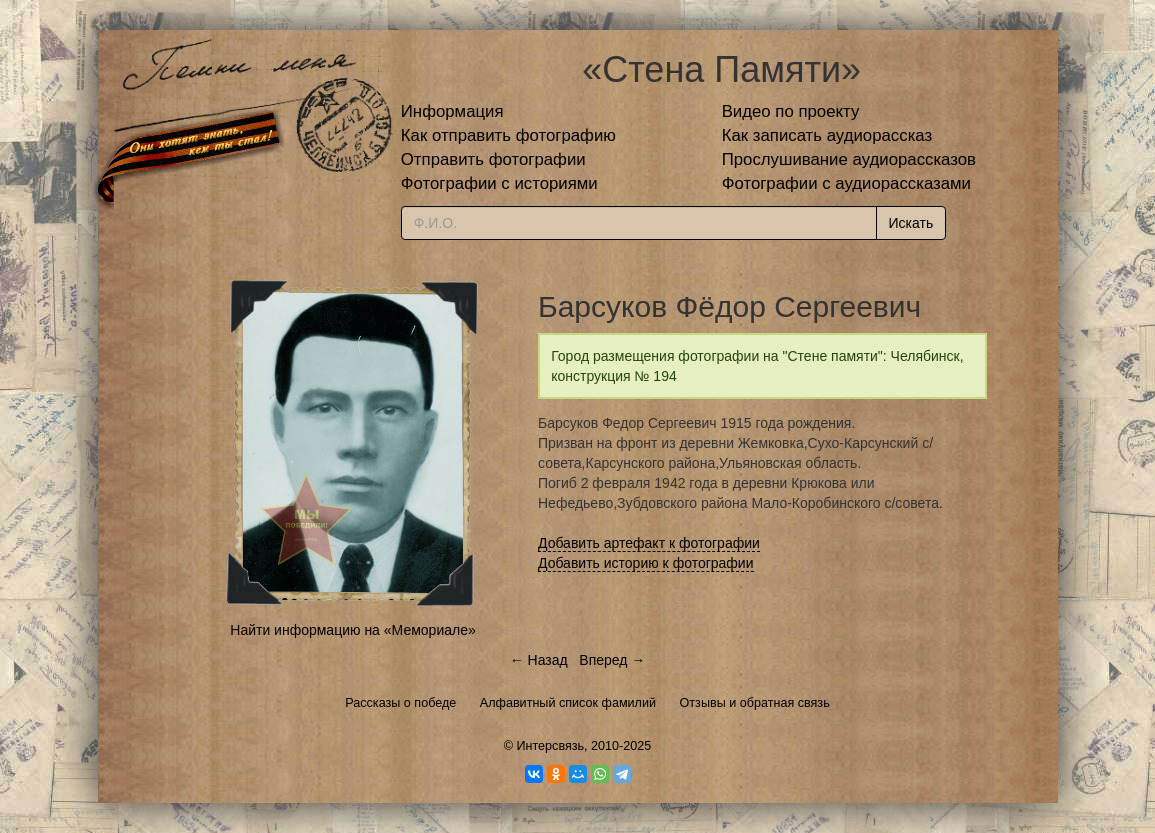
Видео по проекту (791, 111)
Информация (452, 111)
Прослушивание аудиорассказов (849, 159)
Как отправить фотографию (508, 135)
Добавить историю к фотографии (646, 563)
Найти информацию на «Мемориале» (352, 630)
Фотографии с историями (499, 183)
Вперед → (612, 660)
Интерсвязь (550, 746)
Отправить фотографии (493, 159)
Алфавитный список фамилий (568, 703)
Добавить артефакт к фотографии (649, 543)
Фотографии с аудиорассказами (846, 183)
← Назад (539, 660)
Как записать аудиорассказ (827, 135)
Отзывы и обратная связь (755, 703)
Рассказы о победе (400, 703)
